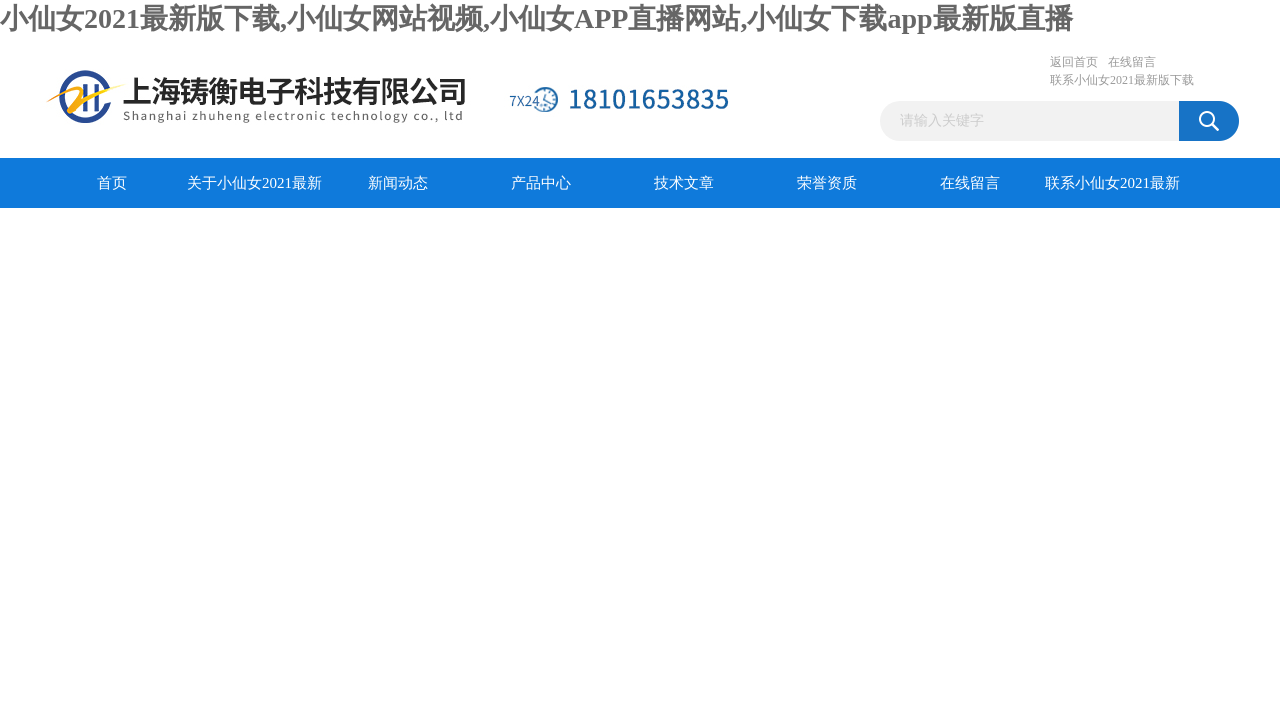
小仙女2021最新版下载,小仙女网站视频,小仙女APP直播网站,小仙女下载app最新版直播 (536, 18)
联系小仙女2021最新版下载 (1122, 80)
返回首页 (1074, 62)
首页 (112, 183)
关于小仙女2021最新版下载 (254, 191)
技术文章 (684, 183)
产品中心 (541, 183)
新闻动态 (398, 183)
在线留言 (1132, 62)
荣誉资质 (827, 183)
